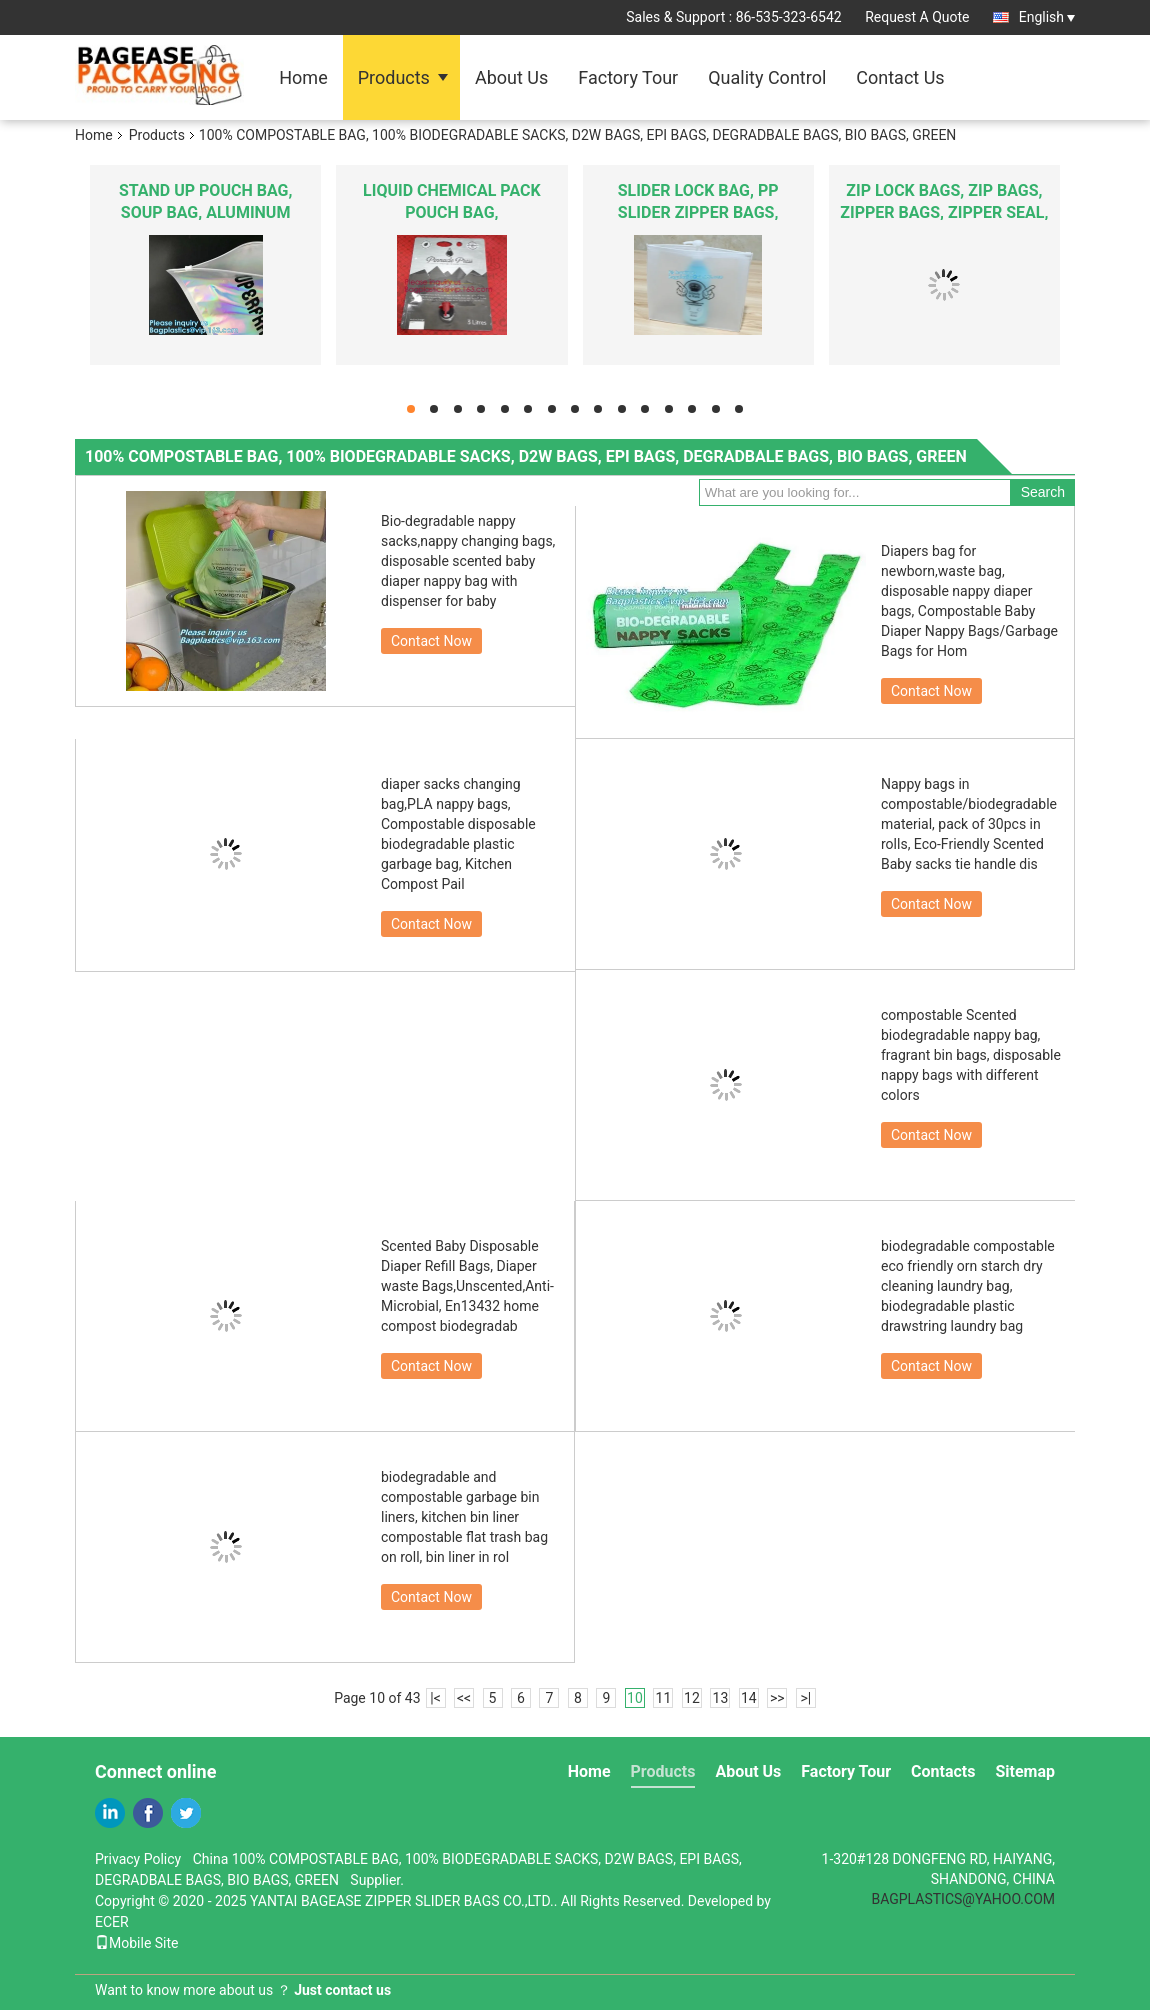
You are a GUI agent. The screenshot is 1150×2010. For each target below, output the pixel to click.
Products (394, 77)
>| (805, 1698)
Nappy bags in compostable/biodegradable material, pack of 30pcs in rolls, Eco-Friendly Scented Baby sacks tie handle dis (969, 824)
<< (464, 1698)
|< (435, 1698)
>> (777, 1698)
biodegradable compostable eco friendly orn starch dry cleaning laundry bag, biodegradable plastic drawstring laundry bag (968, 1286)
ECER (112, 1922)
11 (664, 1698)
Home (303, 77)
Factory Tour (628, 77)
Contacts (943, 1771)
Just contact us (342, 1990)
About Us (511, 77)
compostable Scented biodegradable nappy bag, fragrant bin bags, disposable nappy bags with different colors (971, 1055)
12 (692, 1698)
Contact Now (431, 641)
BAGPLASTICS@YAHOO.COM (963, 1899)
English (1047, 17)
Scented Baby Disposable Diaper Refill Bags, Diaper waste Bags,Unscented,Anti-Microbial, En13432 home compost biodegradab (467, 1286)
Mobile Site (137, 1943)
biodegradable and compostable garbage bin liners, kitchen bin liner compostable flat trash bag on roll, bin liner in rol (464, 1517)
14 (749, 1698)
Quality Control (767, 77)
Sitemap (1025, 1771)
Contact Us (900, 77)
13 (721, 1698)
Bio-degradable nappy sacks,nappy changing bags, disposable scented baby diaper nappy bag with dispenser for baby (468, 561)
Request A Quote (917, 17)
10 (635, 1698)
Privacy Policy (138, 1859)
